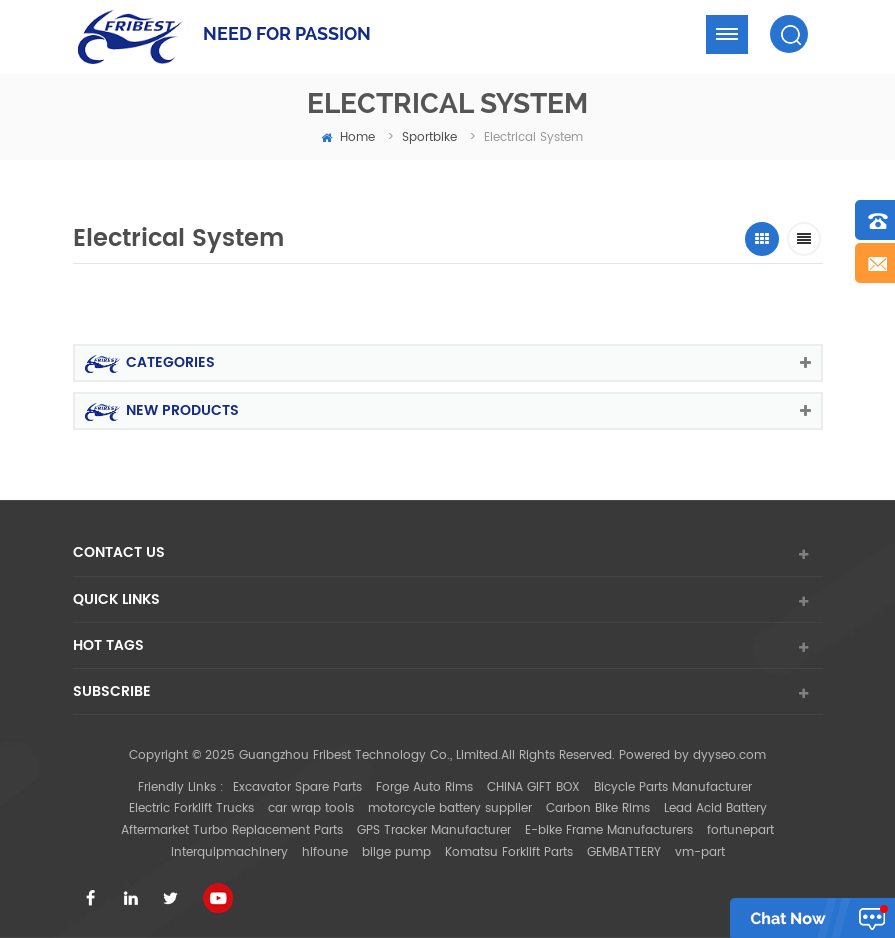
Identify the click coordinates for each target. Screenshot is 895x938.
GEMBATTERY (624, 852)
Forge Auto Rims (424, 787)
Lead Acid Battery (715, 808)
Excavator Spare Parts (297, 787)
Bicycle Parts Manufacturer (673, 787)
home (348, 137)
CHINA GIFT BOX (533, 787)
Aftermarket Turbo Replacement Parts (232, 830)
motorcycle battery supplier (450, 808)
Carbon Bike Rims (598, 808)
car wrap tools (311, 808)
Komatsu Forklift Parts (509, 852)
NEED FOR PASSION (287, 33)
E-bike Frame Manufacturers (609, 830)
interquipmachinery (229, 852)
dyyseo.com (729, 755)
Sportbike (429, 137)
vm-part (700, 852)
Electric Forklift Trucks (191, 808)
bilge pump (396, 852)
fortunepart (740, 830)
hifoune (325, 852)
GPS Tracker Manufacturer (434, 830)
